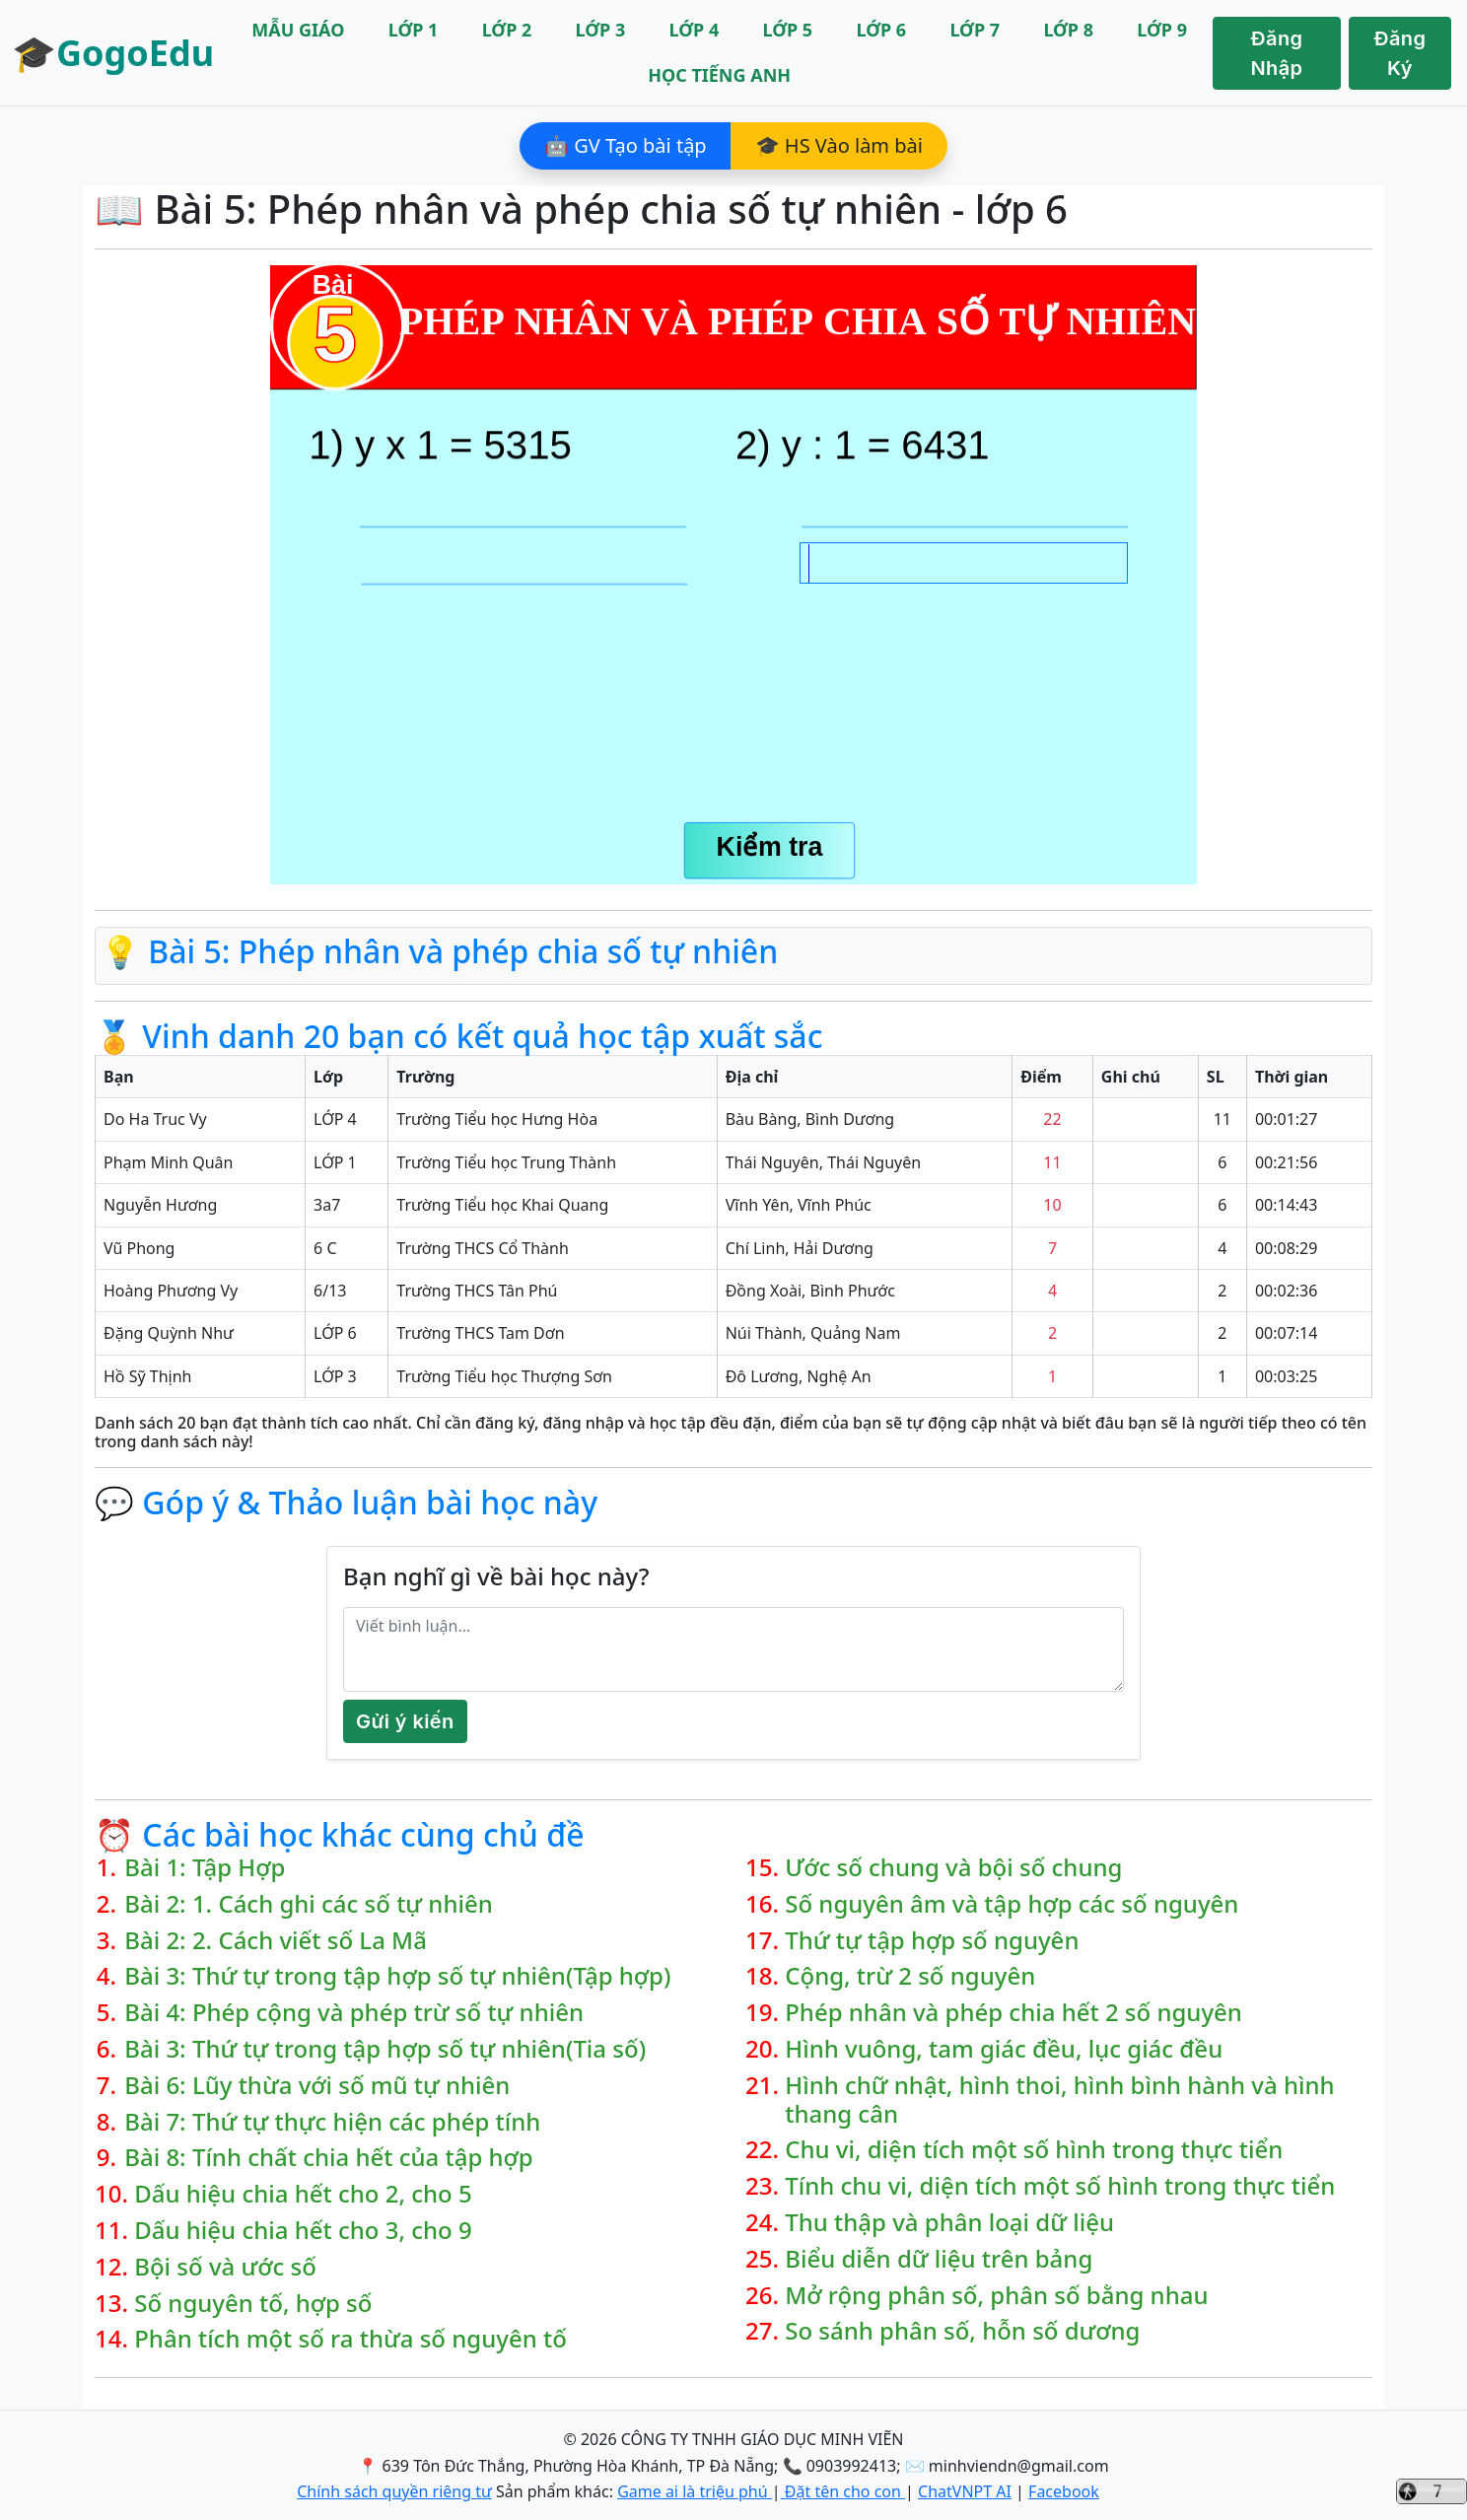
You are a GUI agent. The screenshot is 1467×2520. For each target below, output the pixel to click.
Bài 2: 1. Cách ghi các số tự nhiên (308, 1904)
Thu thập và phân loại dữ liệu (949, 2222)
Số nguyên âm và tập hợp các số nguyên (1011, 1904)
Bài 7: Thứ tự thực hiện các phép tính (332, 2122)
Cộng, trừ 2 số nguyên (910, 1976)
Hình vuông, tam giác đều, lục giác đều (1003, 2049)
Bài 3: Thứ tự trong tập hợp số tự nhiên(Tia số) (385, 2049)
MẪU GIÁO (297, 29)
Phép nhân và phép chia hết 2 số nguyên (1013, 2012)
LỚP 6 (881, 29)
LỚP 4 (694, 29)
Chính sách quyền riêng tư (394, 2491)
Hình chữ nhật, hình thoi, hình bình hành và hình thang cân (1059, 2100)
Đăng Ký (1400, 53)
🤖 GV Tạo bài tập (625, 145)
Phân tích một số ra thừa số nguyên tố (350, 2339)
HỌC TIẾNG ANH (719, 75)
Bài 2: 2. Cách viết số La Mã (275, 1940)
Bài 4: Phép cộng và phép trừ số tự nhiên (354, 2012)
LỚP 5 (788, 29)
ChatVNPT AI (965, 2491)
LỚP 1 (413, 29)
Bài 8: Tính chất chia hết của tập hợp (328, 2157)
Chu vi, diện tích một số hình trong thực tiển (1034, 2149)
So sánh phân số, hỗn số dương (962, 2331)
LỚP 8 (1068, 29)
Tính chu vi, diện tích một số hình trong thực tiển (1060, 2186)
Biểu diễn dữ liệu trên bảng (938, 2259)
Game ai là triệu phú (694, 2491)
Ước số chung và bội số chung (953, 1868)
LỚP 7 (974, 29)
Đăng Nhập (1277, 53)
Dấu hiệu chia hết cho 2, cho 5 (302, 2194)
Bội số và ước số (225, 2267)
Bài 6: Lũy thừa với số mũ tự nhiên (317, 2085)
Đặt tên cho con (843, 2491)
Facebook (1063, 2491)
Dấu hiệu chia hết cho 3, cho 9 (302, 2230)
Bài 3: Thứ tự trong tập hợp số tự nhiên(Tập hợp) (397, 1976)
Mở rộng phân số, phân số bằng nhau (996, 2295)
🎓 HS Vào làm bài (839, 145)
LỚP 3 (601, 29)
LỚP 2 (507, 29)
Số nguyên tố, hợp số (253, 2303)
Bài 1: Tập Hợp (204, 1868)
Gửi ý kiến (405, 1721)
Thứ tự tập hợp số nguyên (932, 1940)
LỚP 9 (1162, 29)
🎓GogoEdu (113, 53)
